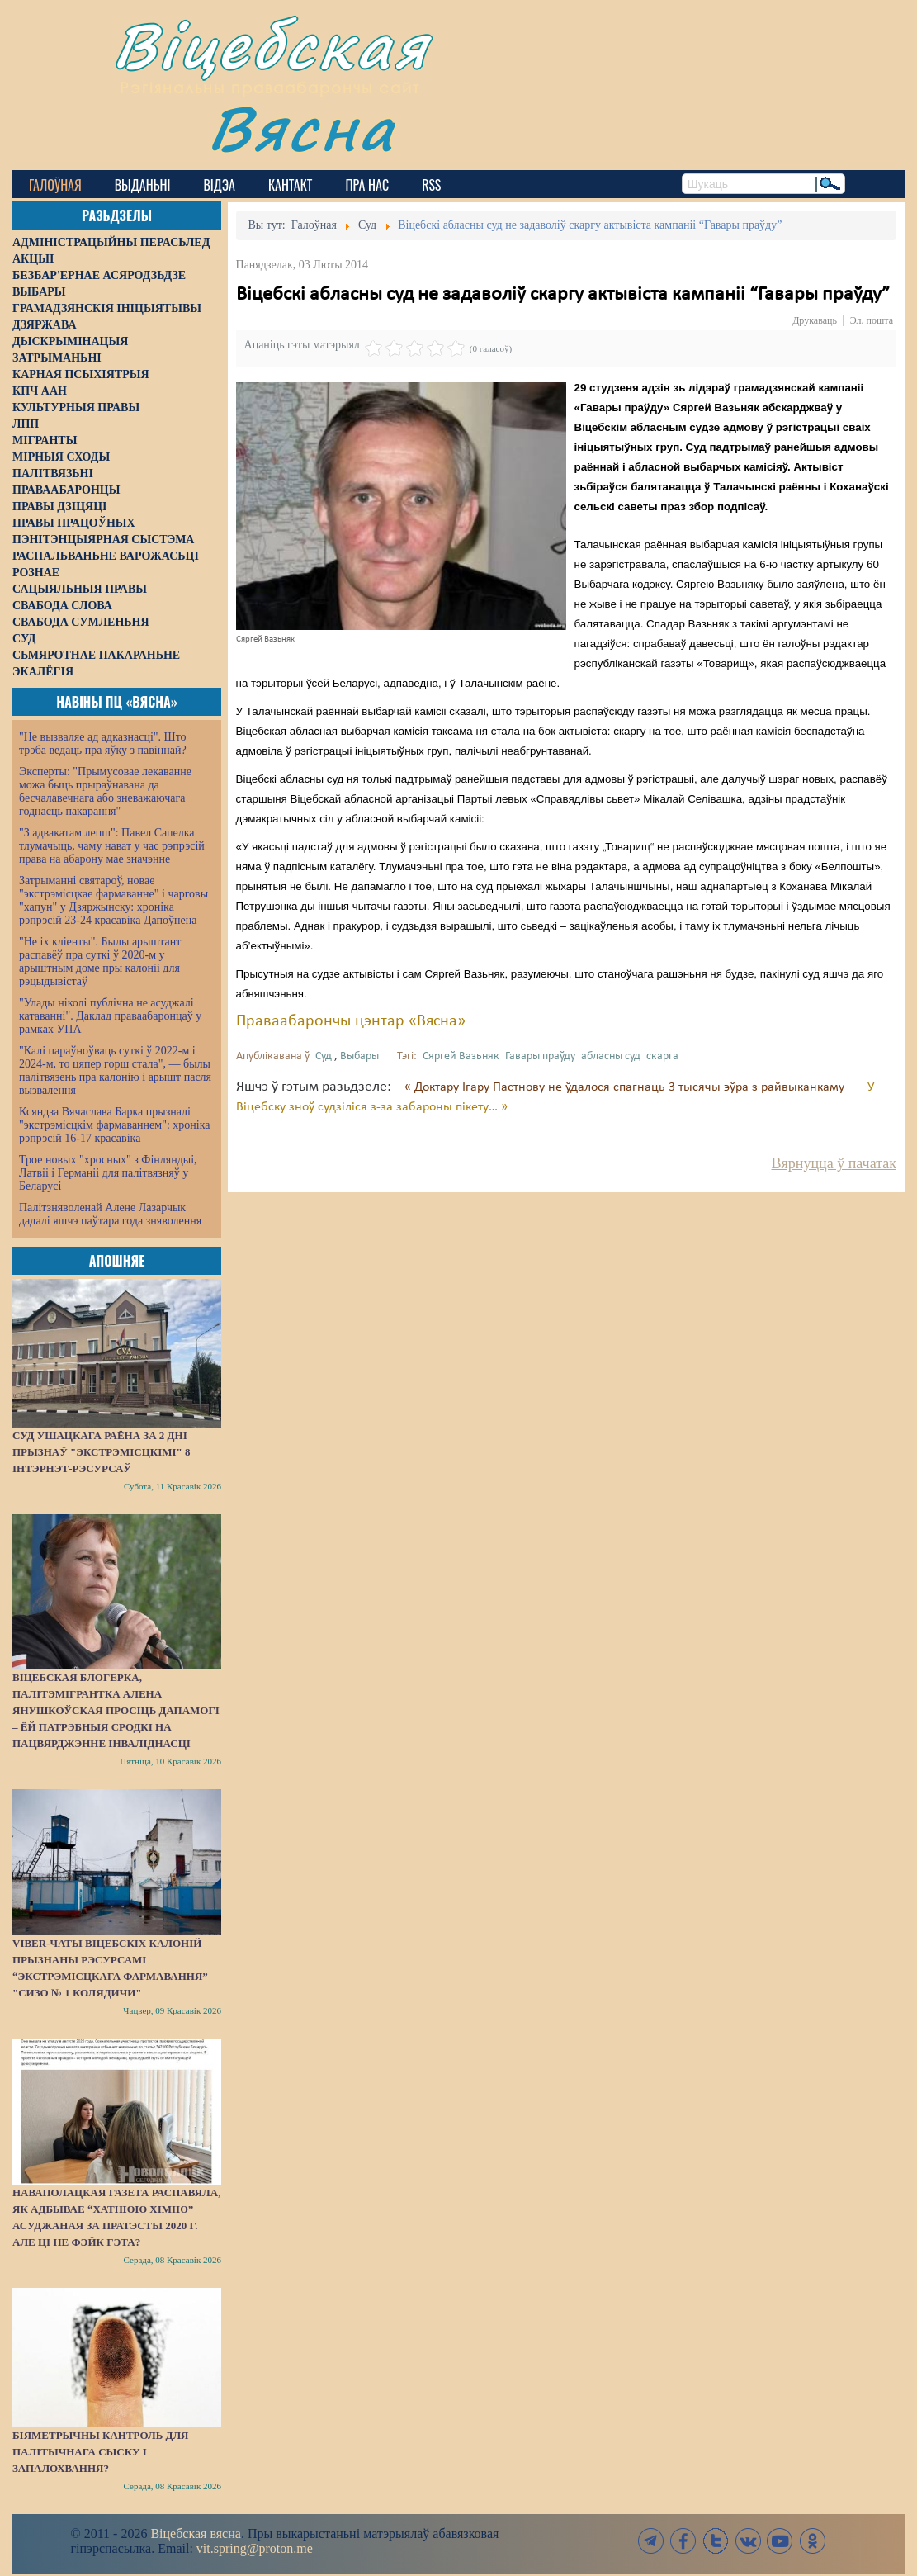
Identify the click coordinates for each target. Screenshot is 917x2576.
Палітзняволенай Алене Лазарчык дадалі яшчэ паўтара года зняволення (110, 1214)
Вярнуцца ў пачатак (834, 1163)
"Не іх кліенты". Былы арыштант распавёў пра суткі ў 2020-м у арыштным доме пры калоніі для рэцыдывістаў (100, 961)
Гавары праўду (540, 1056)
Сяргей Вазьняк (461, 1056)
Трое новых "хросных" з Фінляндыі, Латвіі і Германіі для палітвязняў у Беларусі (108, 1172)
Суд (323, 1056)
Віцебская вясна (195, 2533)
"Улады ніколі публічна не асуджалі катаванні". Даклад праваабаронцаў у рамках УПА (110, 1016)
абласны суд (610, 1056)
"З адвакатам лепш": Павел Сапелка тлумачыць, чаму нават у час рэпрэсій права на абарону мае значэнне (112, 845)
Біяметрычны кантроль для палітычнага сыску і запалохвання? (100, 2451)
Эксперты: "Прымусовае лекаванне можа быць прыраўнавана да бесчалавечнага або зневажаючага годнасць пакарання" (105, 791)
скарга (662, 1056)
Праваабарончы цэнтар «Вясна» (351, 1021)
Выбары (359, 1056)
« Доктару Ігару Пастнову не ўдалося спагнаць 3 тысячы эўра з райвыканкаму (626, 1087)
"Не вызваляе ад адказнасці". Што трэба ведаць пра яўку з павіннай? (103, 743)
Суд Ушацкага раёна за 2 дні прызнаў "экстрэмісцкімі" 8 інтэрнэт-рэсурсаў (101, 1452)
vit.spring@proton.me (254, 2548)
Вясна (301, 127)
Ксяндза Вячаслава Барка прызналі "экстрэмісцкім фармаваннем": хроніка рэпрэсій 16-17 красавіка (114, 1125)
